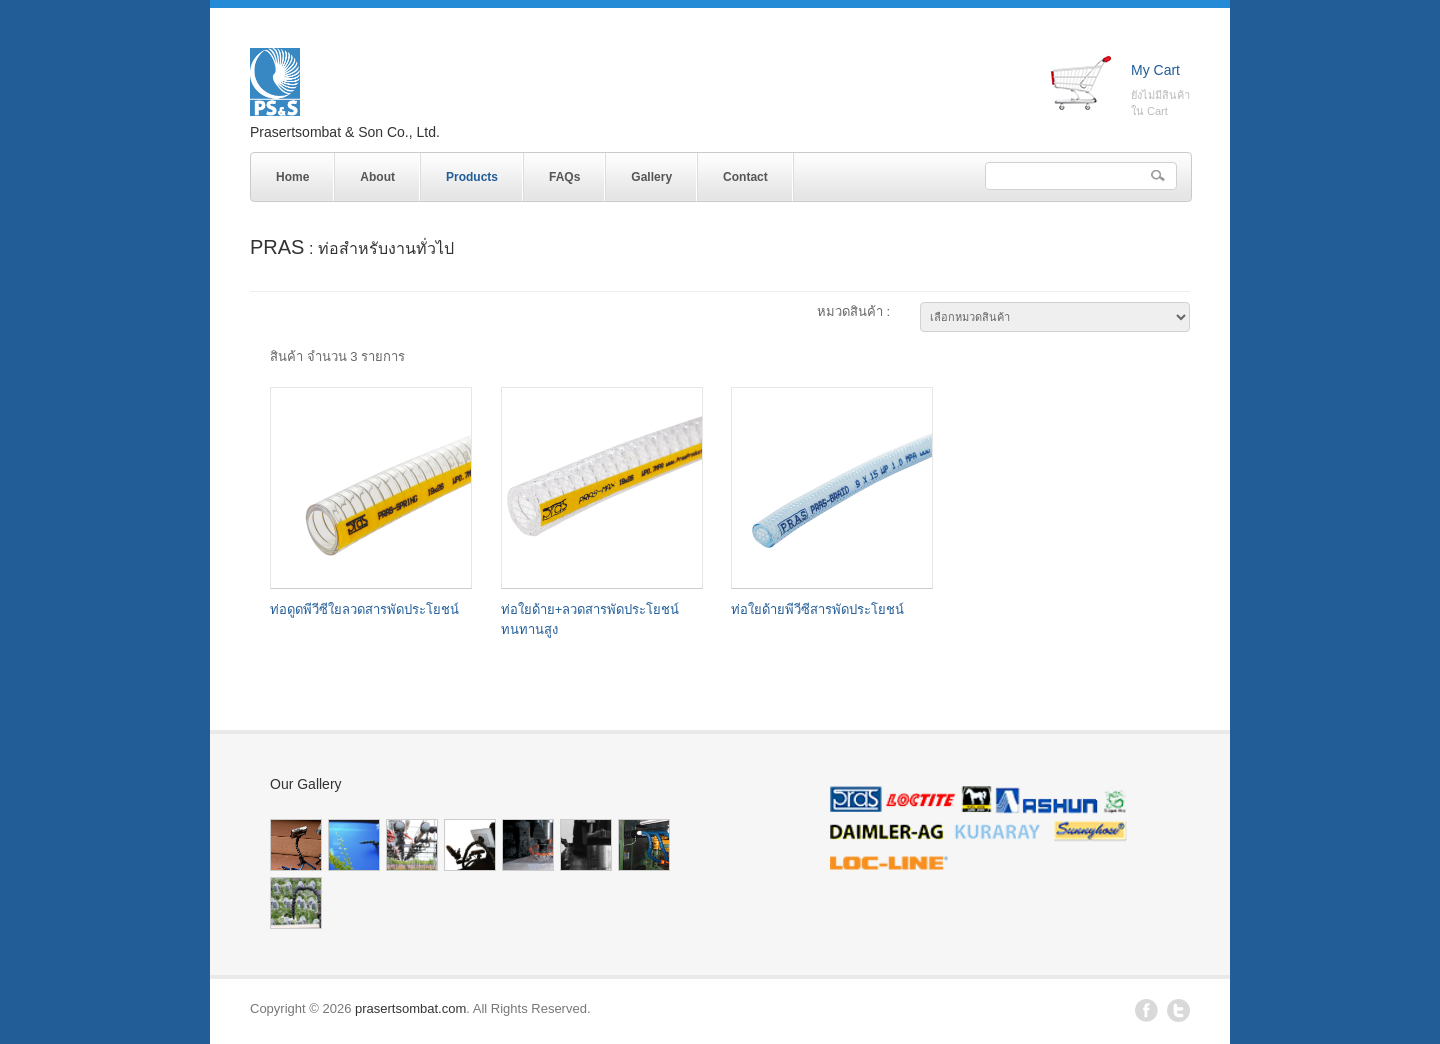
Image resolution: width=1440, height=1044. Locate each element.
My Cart (1155, 70)
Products (467, 173)
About (377, 177)
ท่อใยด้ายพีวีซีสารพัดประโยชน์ (817, 609)
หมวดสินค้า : (853, 311)
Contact (745, 177)
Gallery (651, 177)
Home (292, 177)
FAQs (564, 177)
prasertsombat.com (410, 1008)
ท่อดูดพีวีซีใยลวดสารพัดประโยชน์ (364, 609)
